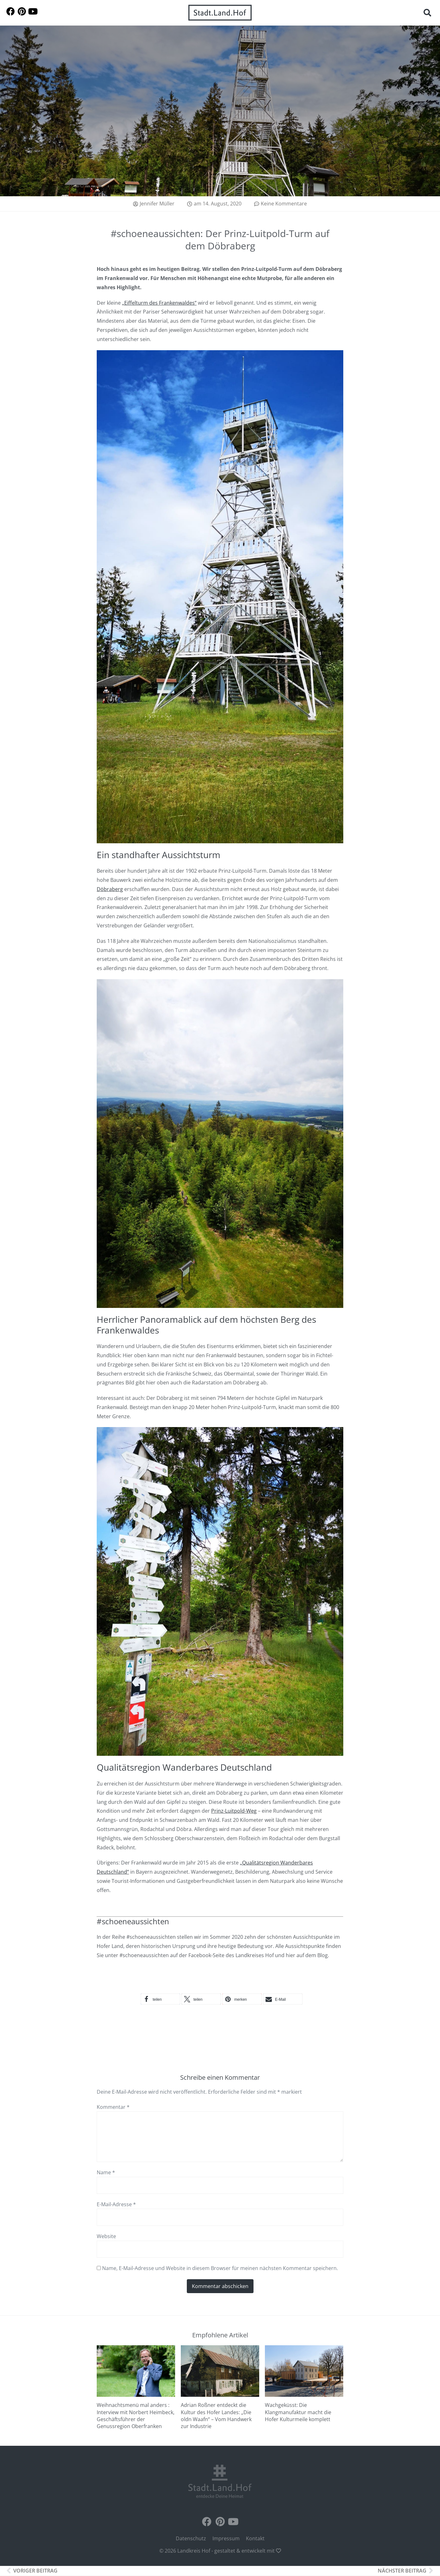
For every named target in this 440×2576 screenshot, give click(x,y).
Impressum (226, 2541)
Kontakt (255, 2541)
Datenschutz (191, 2541)
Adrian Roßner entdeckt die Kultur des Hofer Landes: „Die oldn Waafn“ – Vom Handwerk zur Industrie (216, 2419)
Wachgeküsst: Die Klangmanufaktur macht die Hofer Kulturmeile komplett (298, 2415)
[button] (427, 12)
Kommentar (113, 2110)
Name (106, 2175)
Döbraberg (110, 892)
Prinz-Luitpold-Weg (234, 1813)
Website (106, 2239)
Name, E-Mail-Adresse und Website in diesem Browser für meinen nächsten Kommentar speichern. (220, 2271)
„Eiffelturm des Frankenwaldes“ (159, 305)
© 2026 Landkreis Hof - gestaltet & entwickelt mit (220, 2553)
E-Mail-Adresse (116, 2207)
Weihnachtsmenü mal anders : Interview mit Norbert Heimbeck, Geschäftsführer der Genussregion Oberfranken (135, 2419)
